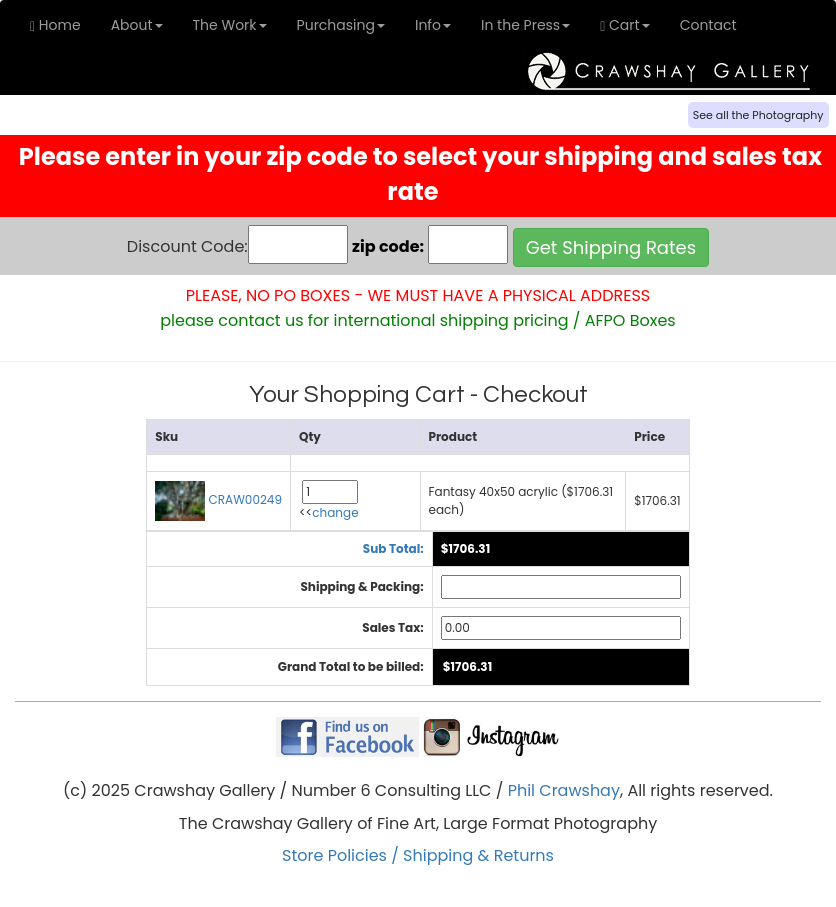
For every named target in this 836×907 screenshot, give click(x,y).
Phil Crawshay (564, 790)
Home (55, 25)
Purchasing (341, 25)
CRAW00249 (218, 499)
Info (433, 25)
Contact (708, 25)
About (137, 25)
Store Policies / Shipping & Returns (418, 855)
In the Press (525, 25)
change (335, 512)
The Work (230, 25)
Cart (624, 25)
